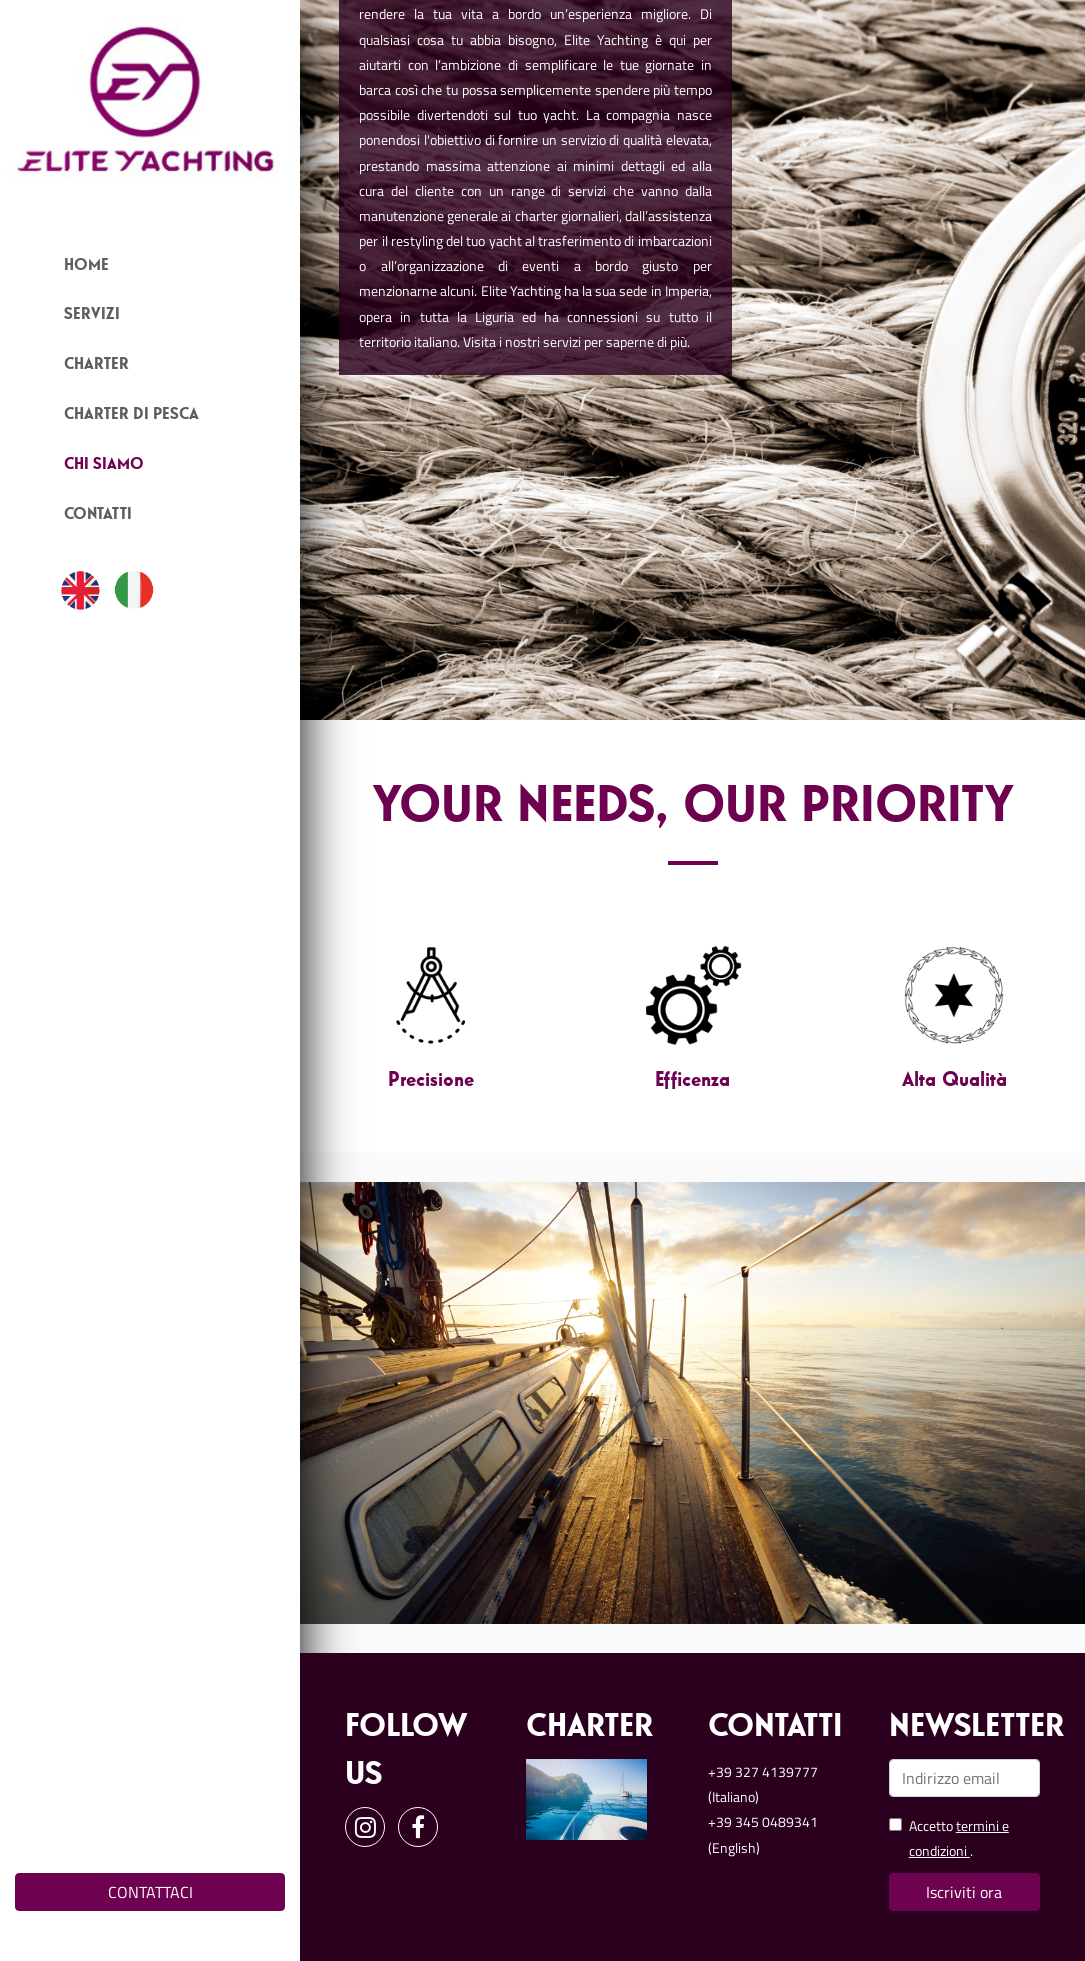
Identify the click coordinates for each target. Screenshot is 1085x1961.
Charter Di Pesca (131, 415)
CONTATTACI (150, 1892)
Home (86, 266)
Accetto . (959, 1838)
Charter (96, 365)
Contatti (98, 515)
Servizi (92, 315)
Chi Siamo (104, 465)
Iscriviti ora (964, 1892)
